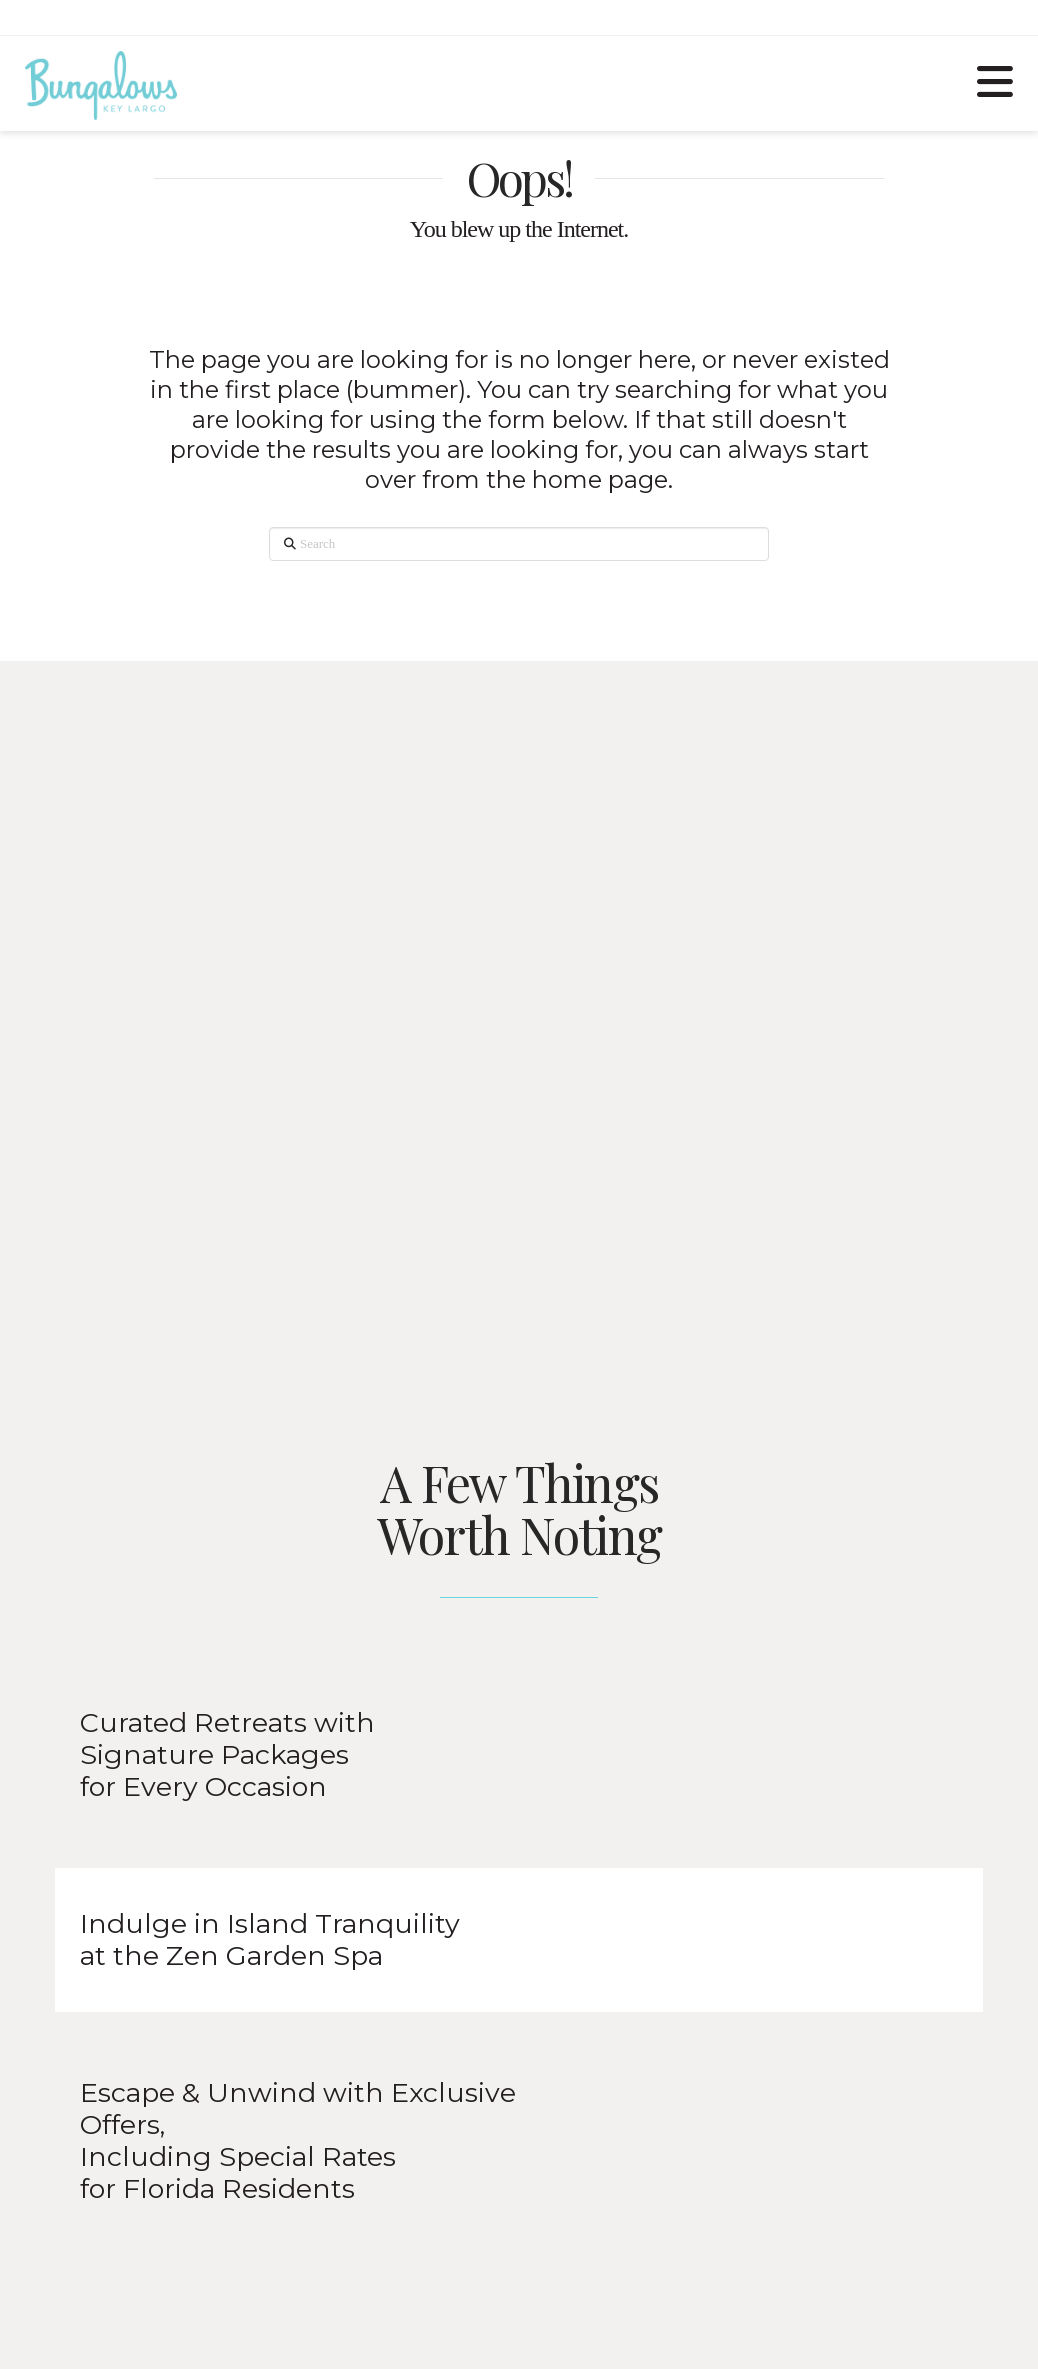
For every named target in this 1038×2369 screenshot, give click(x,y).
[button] (995, 79)
